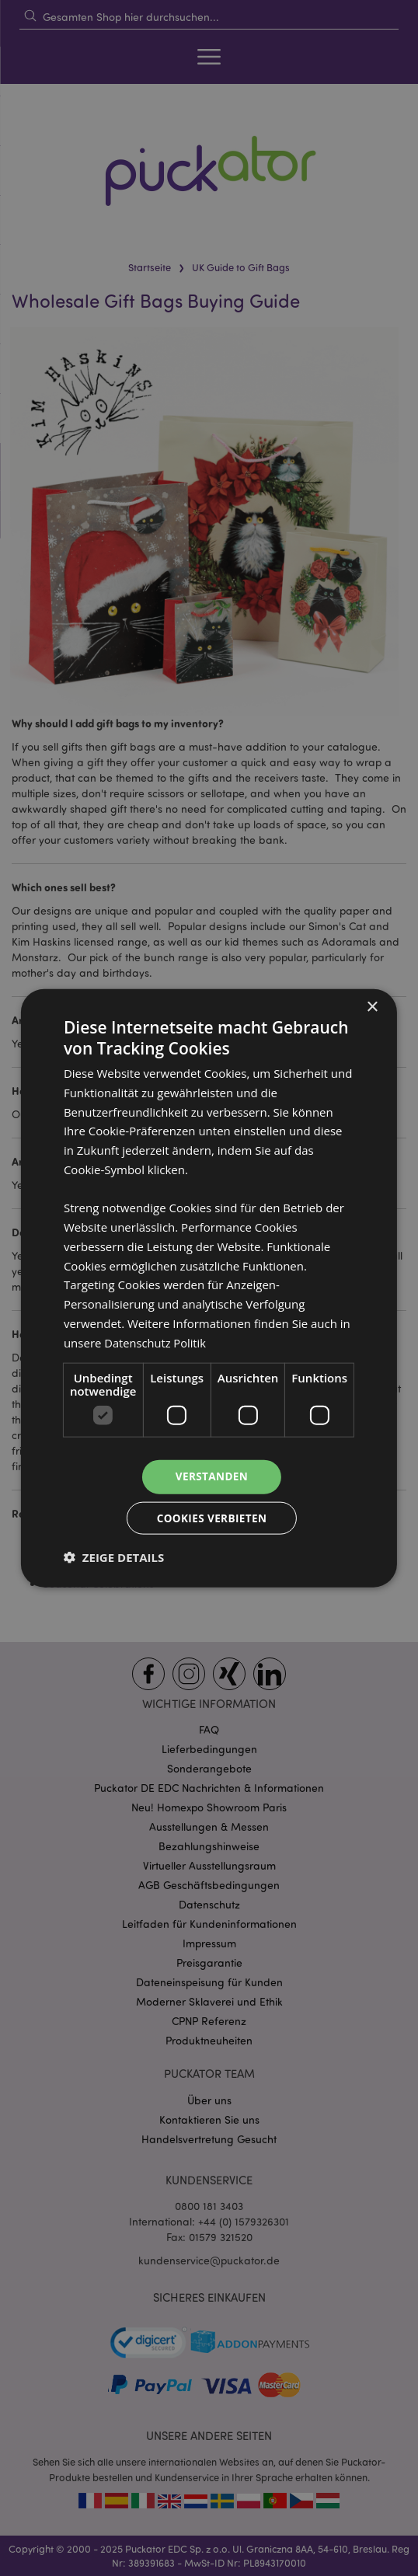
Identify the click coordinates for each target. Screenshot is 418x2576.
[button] (114, 1558)
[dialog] (209, 1288)
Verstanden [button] (211, 1476)
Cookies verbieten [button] (212, 1518)
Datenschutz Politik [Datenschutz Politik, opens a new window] (156, 1341)
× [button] (372, 1006)
